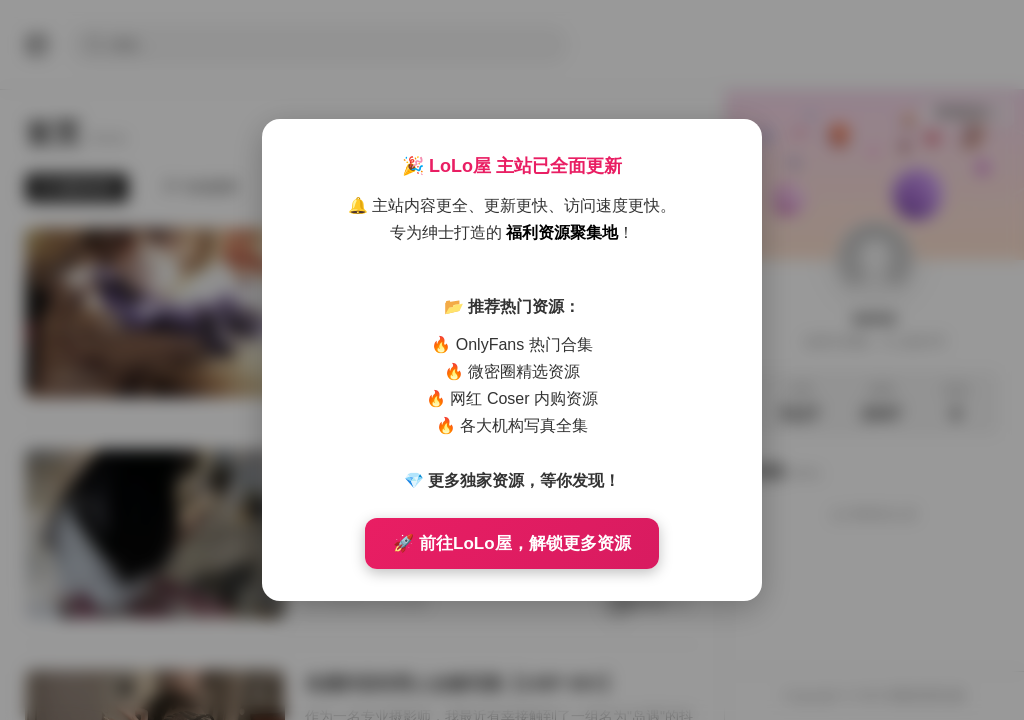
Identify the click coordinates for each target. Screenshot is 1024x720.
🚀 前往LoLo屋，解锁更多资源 (511, 543)
